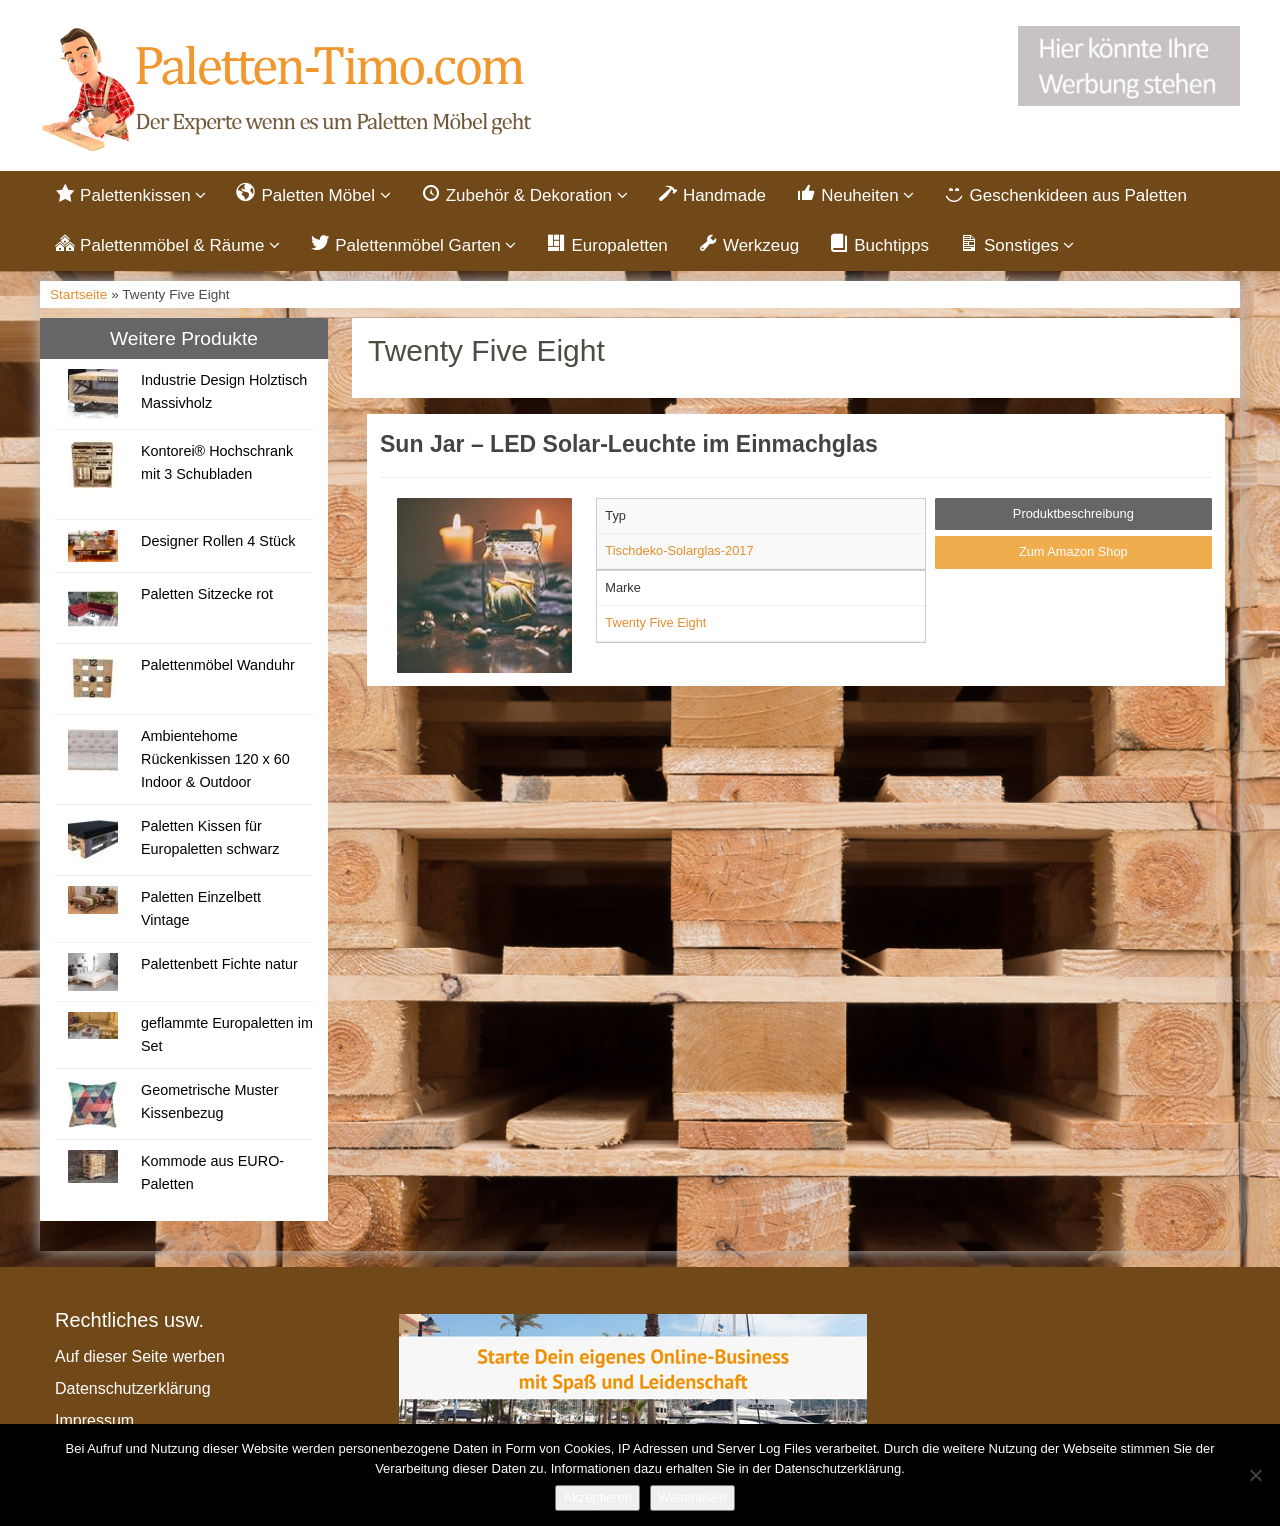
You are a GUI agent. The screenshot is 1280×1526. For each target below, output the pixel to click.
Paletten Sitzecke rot (207, 594)
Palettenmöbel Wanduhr (218, 665)
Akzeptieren (597, 1497)
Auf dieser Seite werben (140, 1356)
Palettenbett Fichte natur (219, 964)
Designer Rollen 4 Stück (218, 541)
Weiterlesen (692, 1497)
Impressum (94, 1420)
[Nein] (1255, 1475)
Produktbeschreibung (1073, 513)
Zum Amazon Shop (1073, 551)
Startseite (78, 294)
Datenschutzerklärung (133, 1388)
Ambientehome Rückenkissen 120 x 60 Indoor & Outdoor (215, 759)
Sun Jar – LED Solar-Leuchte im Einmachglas (629, 444)
